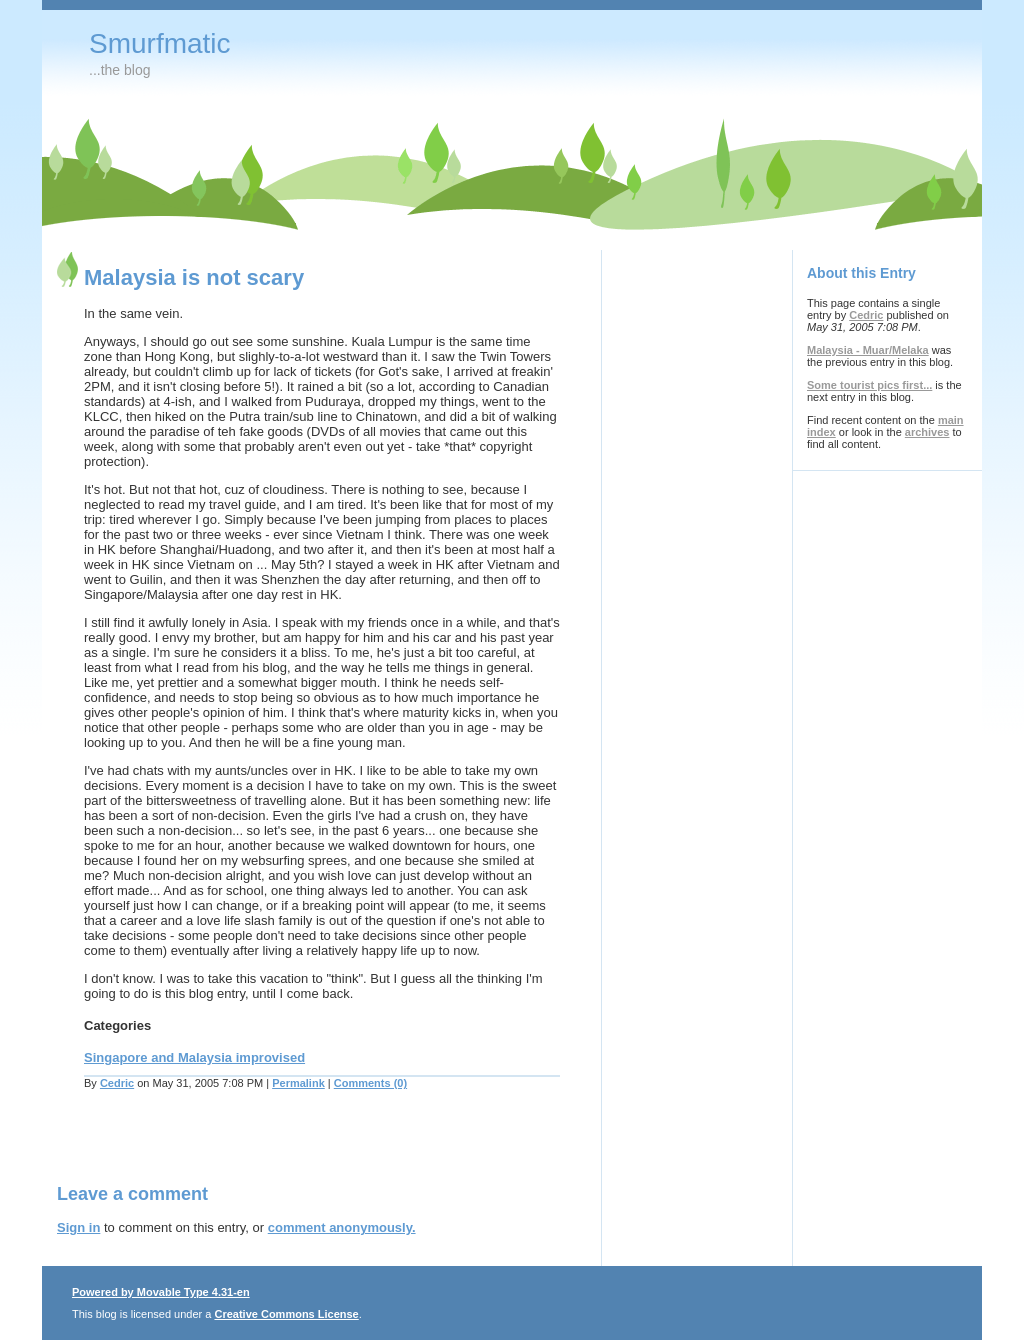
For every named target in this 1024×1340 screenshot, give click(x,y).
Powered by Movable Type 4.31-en (161, 1292)
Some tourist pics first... (869, 385)
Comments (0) (370, 1083)
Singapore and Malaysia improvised (194, 1057)
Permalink (298, 1083)
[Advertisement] (291, 1149)
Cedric (117, 1083)
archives (927, 432)
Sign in (78, 1227)
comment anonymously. (342, 1227)
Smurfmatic (160, 43)
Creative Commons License (286, 1314)
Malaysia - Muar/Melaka (868, 350)
